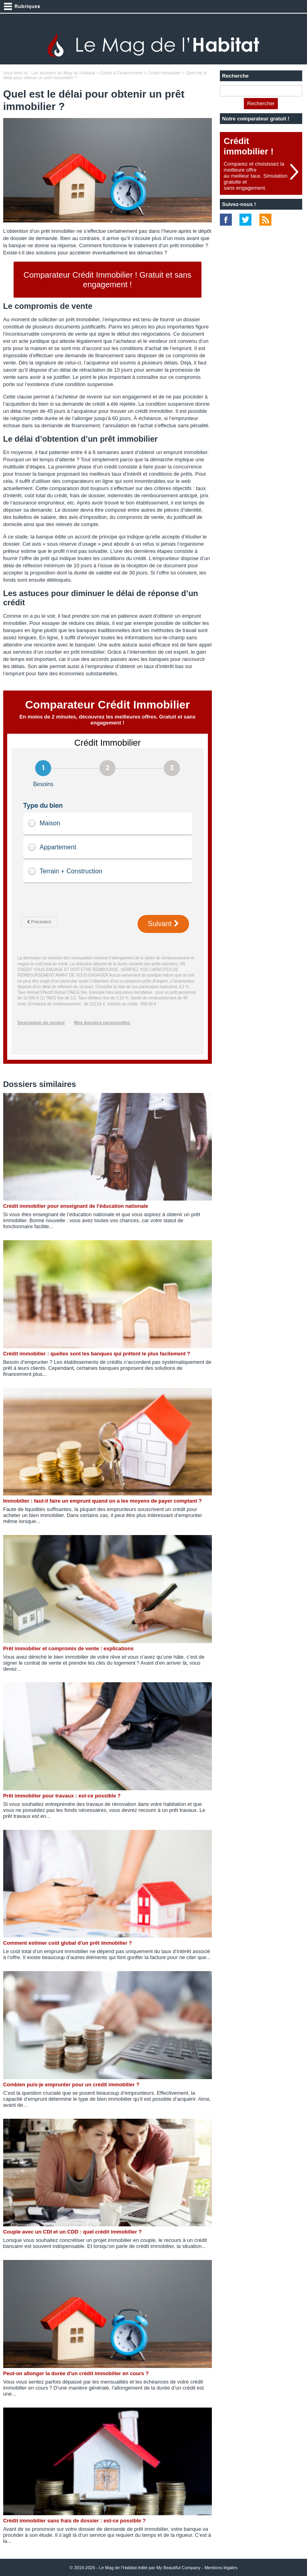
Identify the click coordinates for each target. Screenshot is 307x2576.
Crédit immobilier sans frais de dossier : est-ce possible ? (74, 2521)
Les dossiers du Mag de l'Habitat (63, 72)
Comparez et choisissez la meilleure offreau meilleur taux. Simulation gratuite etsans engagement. (256, 176)
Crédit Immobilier (164, 72)
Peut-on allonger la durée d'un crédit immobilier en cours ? (76, 2373)
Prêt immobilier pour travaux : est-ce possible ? (62, 1796)
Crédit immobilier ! (249, 146)
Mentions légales (220, 2567)
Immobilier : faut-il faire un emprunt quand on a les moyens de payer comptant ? (102, 1501)
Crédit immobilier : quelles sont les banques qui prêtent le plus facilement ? (96, 1354)
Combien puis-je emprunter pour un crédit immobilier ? (71, 2085)
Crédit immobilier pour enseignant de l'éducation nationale (75, 1206)
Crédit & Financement (121, 72)
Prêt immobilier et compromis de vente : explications (68, 1648)
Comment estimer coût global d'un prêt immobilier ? (67, 1943)
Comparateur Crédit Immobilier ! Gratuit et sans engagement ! (107, 279)
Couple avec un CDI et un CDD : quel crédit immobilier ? (72, 2232)
